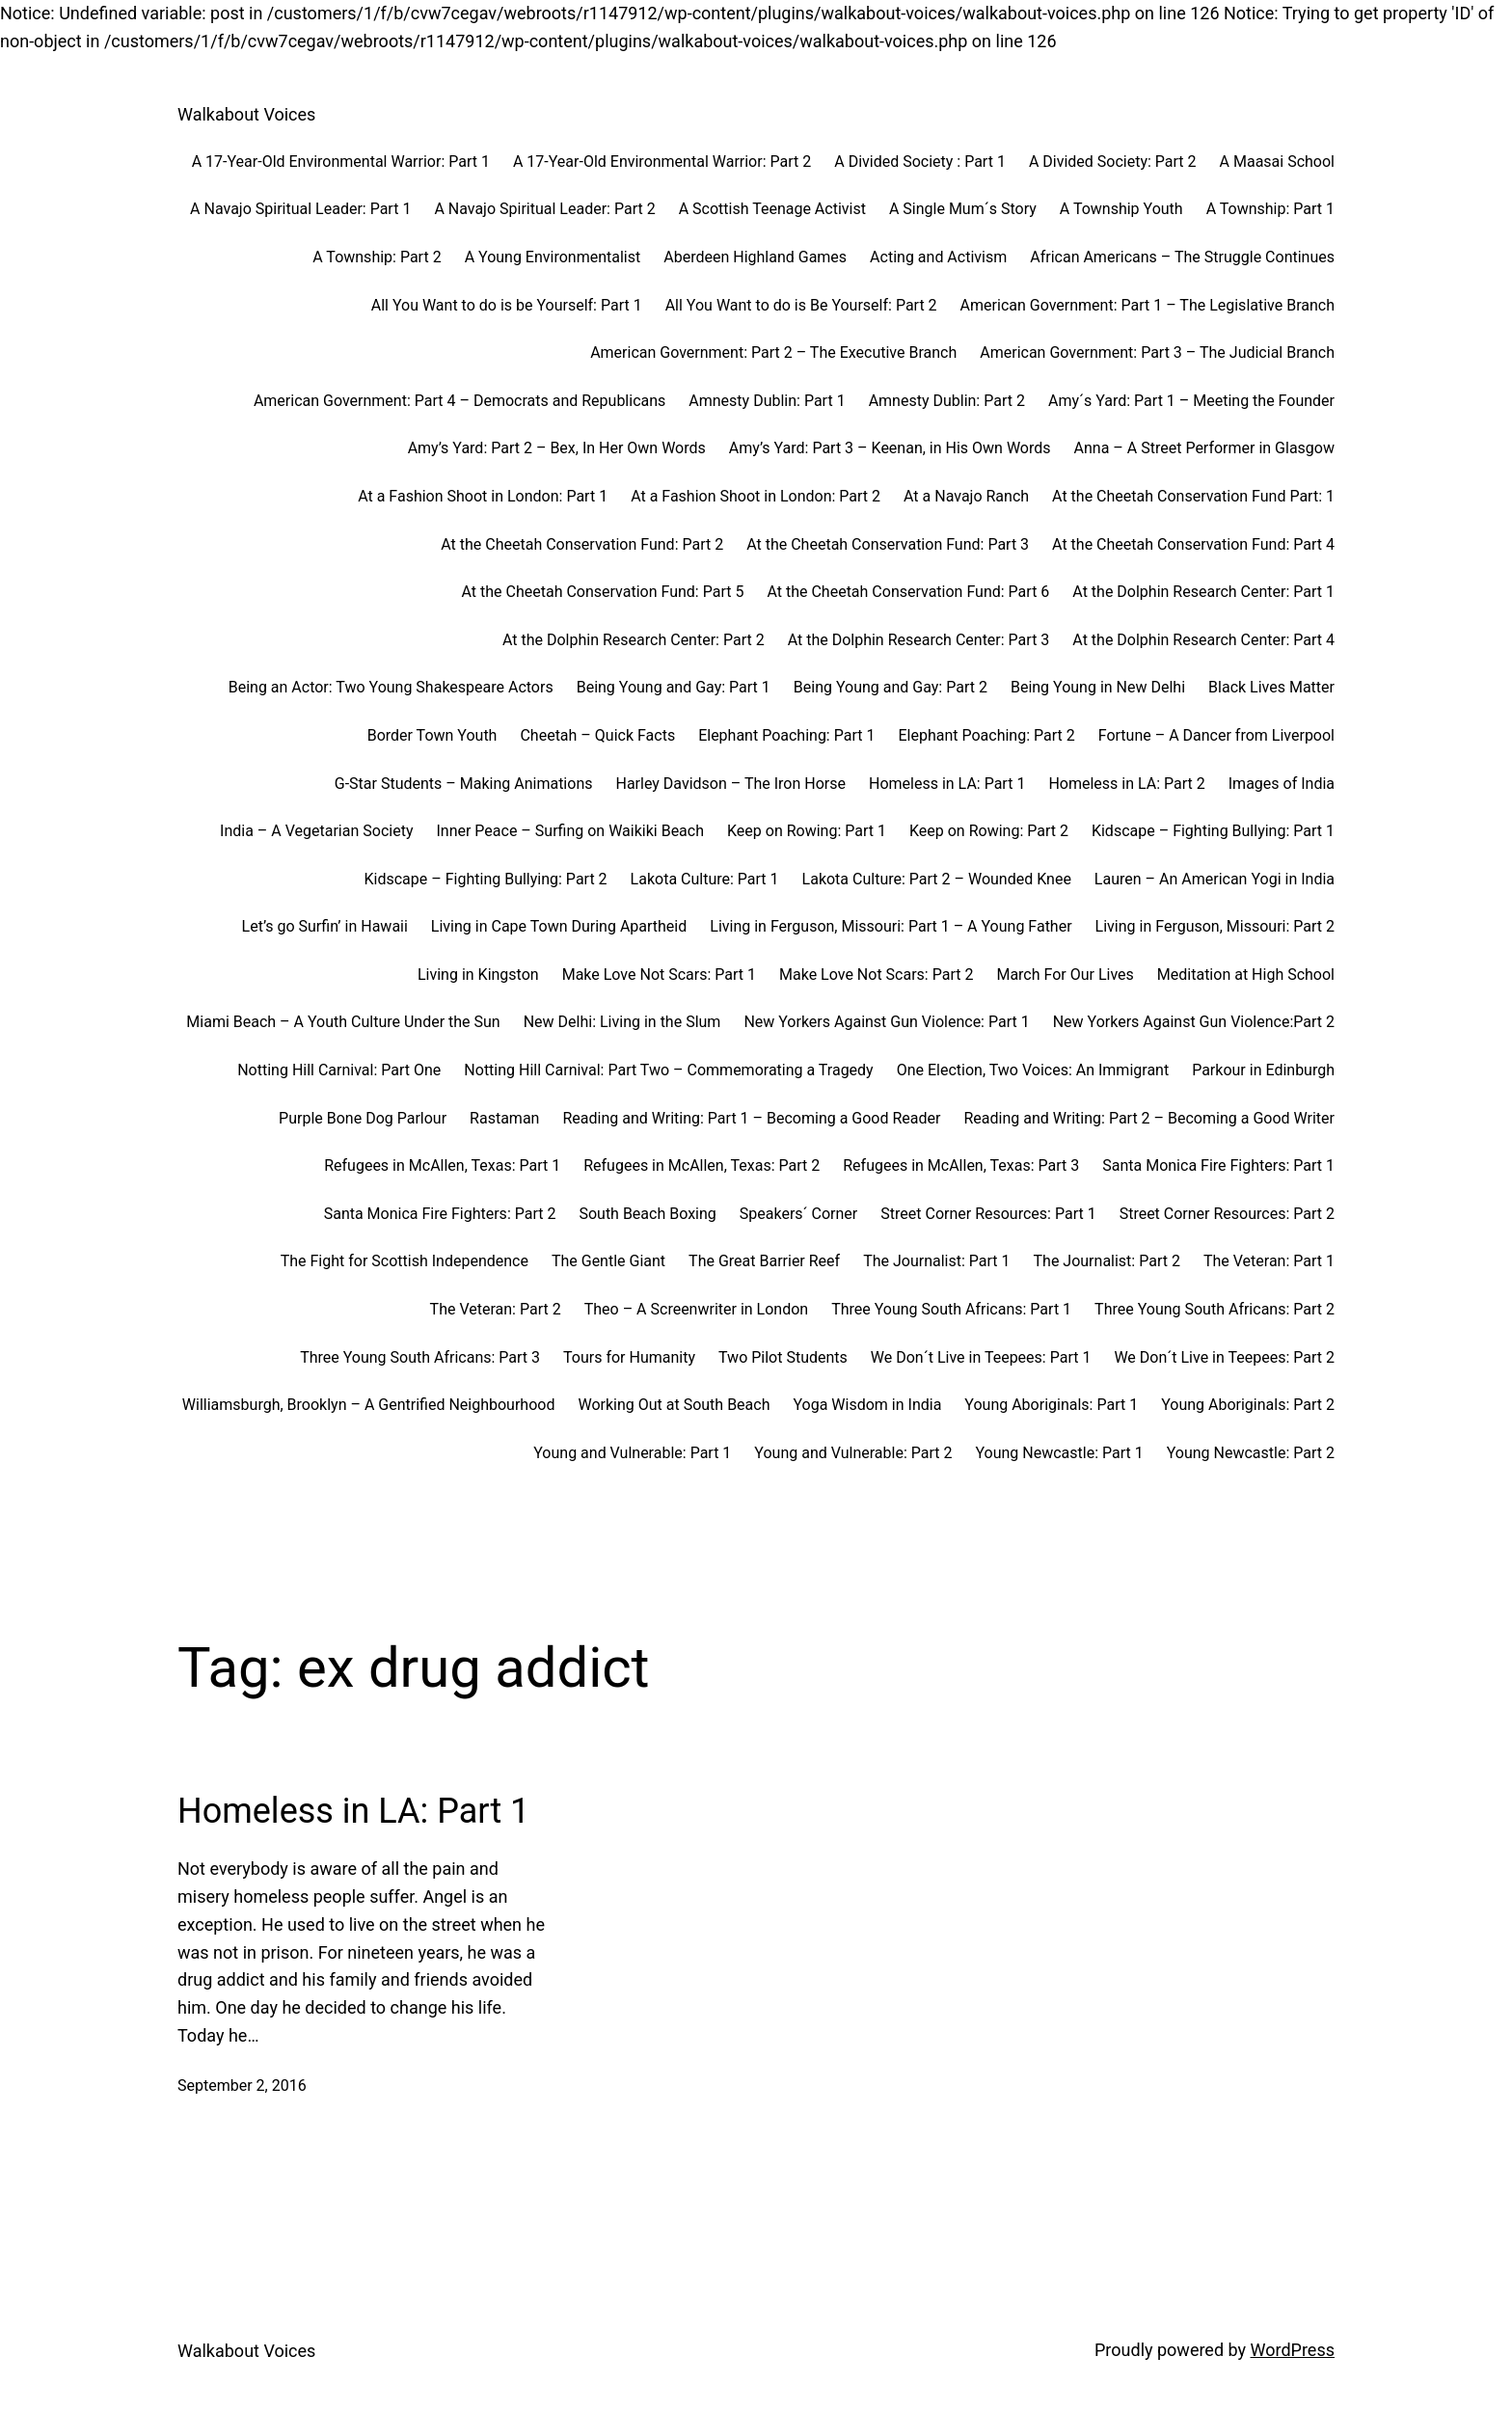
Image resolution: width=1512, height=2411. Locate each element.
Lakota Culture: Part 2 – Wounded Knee (936, 879)
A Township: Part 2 (376, 257)
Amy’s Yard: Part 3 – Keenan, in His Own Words (890, 448)
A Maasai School (1277, 161)
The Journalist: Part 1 (936, 1261)
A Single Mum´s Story (963, 209)
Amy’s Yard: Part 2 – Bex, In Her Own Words (557, 448)
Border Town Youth (432, 735)
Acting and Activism (938, 257)
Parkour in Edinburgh (1263, 1070)
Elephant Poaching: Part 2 (986, 735)
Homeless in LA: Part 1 (947, 783)
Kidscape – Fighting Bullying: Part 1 (1213, 831)
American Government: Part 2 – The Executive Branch (773, 352)
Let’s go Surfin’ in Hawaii (325, 926)
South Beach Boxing (647, 1214)
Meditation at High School (1246, 974)
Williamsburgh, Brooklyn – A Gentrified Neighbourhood (368, 1404)
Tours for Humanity (629, 1357)
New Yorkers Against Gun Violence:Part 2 (1194, 1022)
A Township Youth (1121, 209)
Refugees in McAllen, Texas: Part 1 (442, 1165)
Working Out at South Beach (674, 1404)
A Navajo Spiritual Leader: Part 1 (300, 209)
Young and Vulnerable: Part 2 (853, 1453)
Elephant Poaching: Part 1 (786, 735)
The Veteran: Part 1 (1269, 1261)
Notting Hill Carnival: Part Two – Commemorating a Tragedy (668, 1070)
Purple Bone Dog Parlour (362, 1118)
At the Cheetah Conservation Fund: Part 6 (908, 591)
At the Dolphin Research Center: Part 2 (633, 640)
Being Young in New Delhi (1098, 687)
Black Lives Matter (1271, 687)
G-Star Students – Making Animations (464, 783)
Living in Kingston (478, 974)
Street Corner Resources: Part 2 (1227, 1214)
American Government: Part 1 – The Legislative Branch (1147, 305)
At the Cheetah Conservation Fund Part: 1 (1193, 496)
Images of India (1281, 783)
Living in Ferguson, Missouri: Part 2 (1215, 926)
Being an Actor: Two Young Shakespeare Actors (391, 687)
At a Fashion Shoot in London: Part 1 (483, 496)
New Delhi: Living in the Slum (622, 1022)
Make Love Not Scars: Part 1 (659, 974)
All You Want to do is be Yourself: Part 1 (506, 305)
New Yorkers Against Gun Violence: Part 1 (886, 1022)
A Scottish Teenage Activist (772, 209)
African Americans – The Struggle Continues (1182, 257)
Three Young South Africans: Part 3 (420, 1357)
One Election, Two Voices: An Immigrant (1033, 1070)
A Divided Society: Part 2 (1113, 161)
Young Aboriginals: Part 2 (1248, 1404)
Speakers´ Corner (798, 1214)
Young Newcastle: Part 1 (1059, 1453)
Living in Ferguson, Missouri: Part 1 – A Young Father (890, 926)
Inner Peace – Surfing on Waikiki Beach (570, 831)
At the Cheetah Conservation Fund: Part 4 (1193, 544)
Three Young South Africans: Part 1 (951, 1309)
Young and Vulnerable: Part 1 (632, 1453)
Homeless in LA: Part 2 (1126, 783)
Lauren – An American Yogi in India (1214, 879)
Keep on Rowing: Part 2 (988, 831)
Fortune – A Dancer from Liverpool (1216, 735)
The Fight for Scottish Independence (404, 1261)
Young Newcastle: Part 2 (1251, 1453)
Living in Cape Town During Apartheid (559, 926)
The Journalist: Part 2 (1107, 1261)
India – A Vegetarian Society (316, 831)
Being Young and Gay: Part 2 (890, 687)
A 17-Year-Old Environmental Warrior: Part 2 (662, 161)
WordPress (1293, 2350)
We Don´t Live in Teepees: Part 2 (1224, 1357)
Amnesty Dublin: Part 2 (947, 401)
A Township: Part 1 (1270, 209)
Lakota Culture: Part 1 (705, 879)
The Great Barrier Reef (764, 1261)
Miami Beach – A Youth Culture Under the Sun (343, 1022)
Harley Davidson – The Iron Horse (730, 783)
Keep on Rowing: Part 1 (806, 831)
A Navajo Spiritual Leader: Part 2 (544, 209)
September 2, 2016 (242, 2085)
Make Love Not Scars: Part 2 (876, 974)
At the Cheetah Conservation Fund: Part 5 (603, 591)
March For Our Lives (1064, 974)
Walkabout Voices (246, 114)
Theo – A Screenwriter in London (696, 1309)
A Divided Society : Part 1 (920, 161)
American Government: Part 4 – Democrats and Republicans (459, 401)
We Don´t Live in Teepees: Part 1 (981, 1357)
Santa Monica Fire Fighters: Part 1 (1218, 1165)
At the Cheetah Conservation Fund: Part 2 (582, 544)
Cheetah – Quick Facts (597, 735)
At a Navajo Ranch (966, 496)
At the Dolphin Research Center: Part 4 (1203, 640)
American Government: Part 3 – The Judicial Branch (1157, 352)
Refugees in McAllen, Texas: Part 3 (961, 1165)
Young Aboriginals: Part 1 (1051, 1404)
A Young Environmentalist (553, 257)
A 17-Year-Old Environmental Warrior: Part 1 (341, 161)
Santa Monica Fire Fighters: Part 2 (440, 1214)
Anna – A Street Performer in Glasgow (1204, 448)
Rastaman (504, 1118)
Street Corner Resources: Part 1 (987, 1214)
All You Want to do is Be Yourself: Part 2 (801, 305)
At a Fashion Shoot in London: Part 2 (755, 496)
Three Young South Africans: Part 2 (1214, 1309)
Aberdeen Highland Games (755, 257)
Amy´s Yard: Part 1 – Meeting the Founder (1191, 401)
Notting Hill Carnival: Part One (339, 1070)
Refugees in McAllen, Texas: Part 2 (701, 1165)
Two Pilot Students (783, 1357)
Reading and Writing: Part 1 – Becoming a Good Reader (751, 1118)
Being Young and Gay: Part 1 (673, 687)
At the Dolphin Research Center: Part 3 (919, 640)
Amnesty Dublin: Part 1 (766, 401)
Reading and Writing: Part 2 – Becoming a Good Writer (1149, 1118)
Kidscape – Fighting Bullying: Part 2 (486, 879)
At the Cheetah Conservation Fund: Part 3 (887, 544)
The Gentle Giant (608, 1261)
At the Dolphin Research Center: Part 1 (1203, 591)
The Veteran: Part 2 (495, 1309)
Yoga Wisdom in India (867, 1404)
